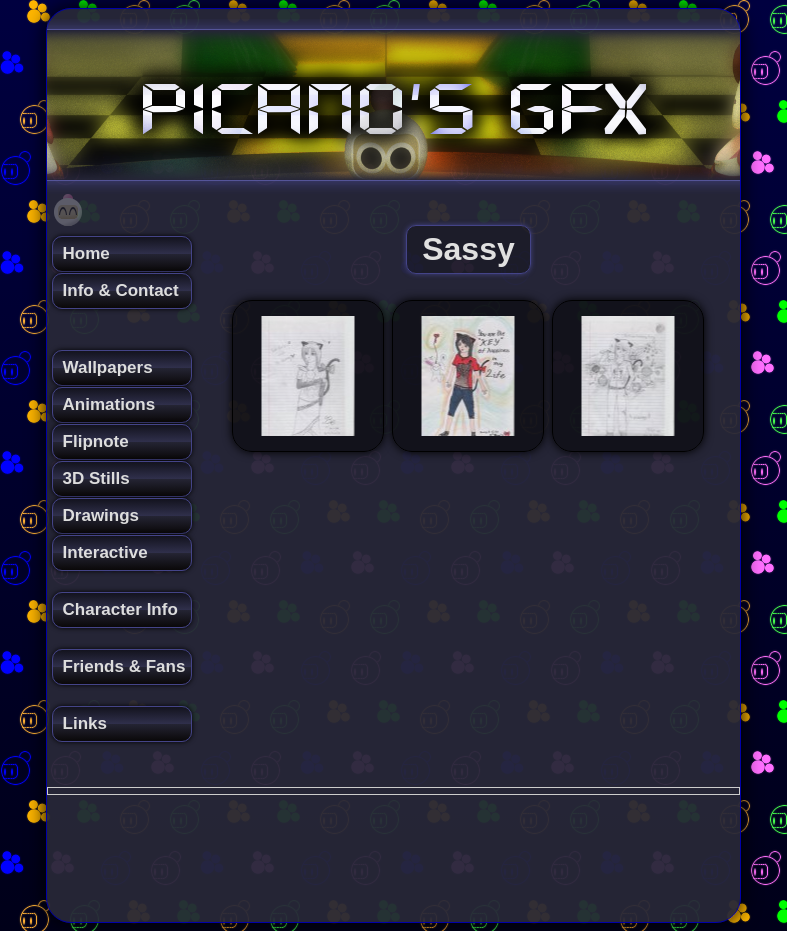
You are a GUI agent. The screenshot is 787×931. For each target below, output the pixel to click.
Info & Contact (121, 290)
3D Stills (96, 478)
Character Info (120, 609)
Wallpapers (108, 367)
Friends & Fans (124, 666)
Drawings (101, 515)
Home (86, 253)
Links (85, 723)
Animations (109, 404)
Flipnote (96, 441)
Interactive (105, 552)
